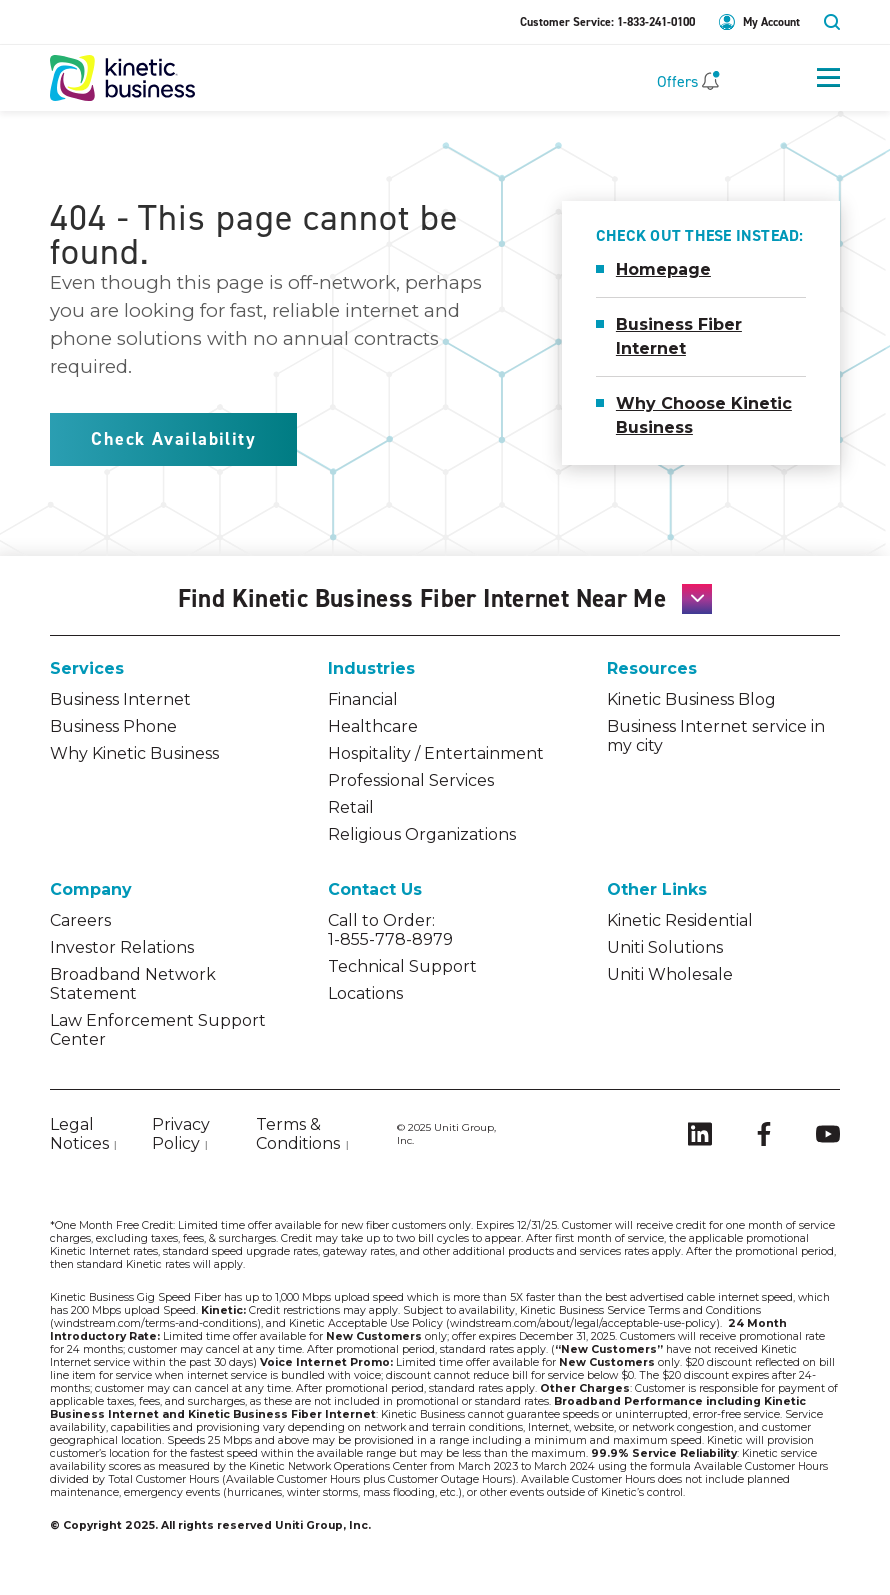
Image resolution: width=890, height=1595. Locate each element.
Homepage (663, 269)
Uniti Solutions (665, 947)
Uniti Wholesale (670, 974)
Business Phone (113, 726)
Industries (371, 668)
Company (91, 889)
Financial (363, 699)
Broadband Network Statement (133, 984)
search (832, 22)
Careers (80, 920)
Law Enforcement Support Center (158, 1030)
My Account (771, 22)
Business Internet (120, 699)
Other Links (657, 889)
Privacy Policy (181, 1134)
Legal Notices (79, 1134)
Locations (365, 993)
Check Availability (173, 439)
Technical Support (402, 966)
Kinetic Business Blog (691, 699)
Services (87, 668)
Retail (351, 807)
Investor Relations (122, 947)
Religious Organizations (422, 834)
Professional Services (411, 780)
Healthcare (373, 726)
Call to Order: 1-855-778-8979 (390, 930)
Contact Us (375, 889)
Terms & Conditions (298, 1134)
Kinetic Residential (680, 920)
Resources (652, 668)
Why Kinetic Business (134, 753)
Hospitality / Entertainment (436, 753)
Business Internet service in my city (716, 736)
